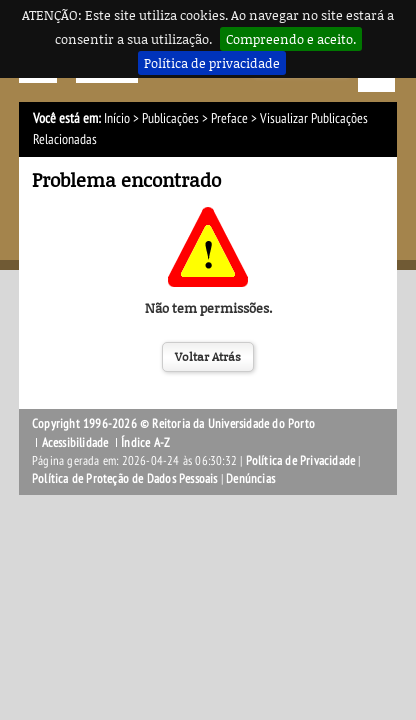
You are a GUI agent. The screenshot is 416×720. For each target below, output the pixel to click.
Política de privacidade (212, 63)
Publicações (170, 118)
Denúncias (250, 479)
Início (117, 118)
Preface (229, 118)
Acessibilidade (75, 443)
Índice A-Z (145, 443)
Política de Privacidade (301, 461)
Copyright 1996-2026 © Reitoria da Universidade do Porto (173, 424)
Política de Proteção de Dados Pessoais (125, 479)
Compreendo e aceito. (291, 39)
